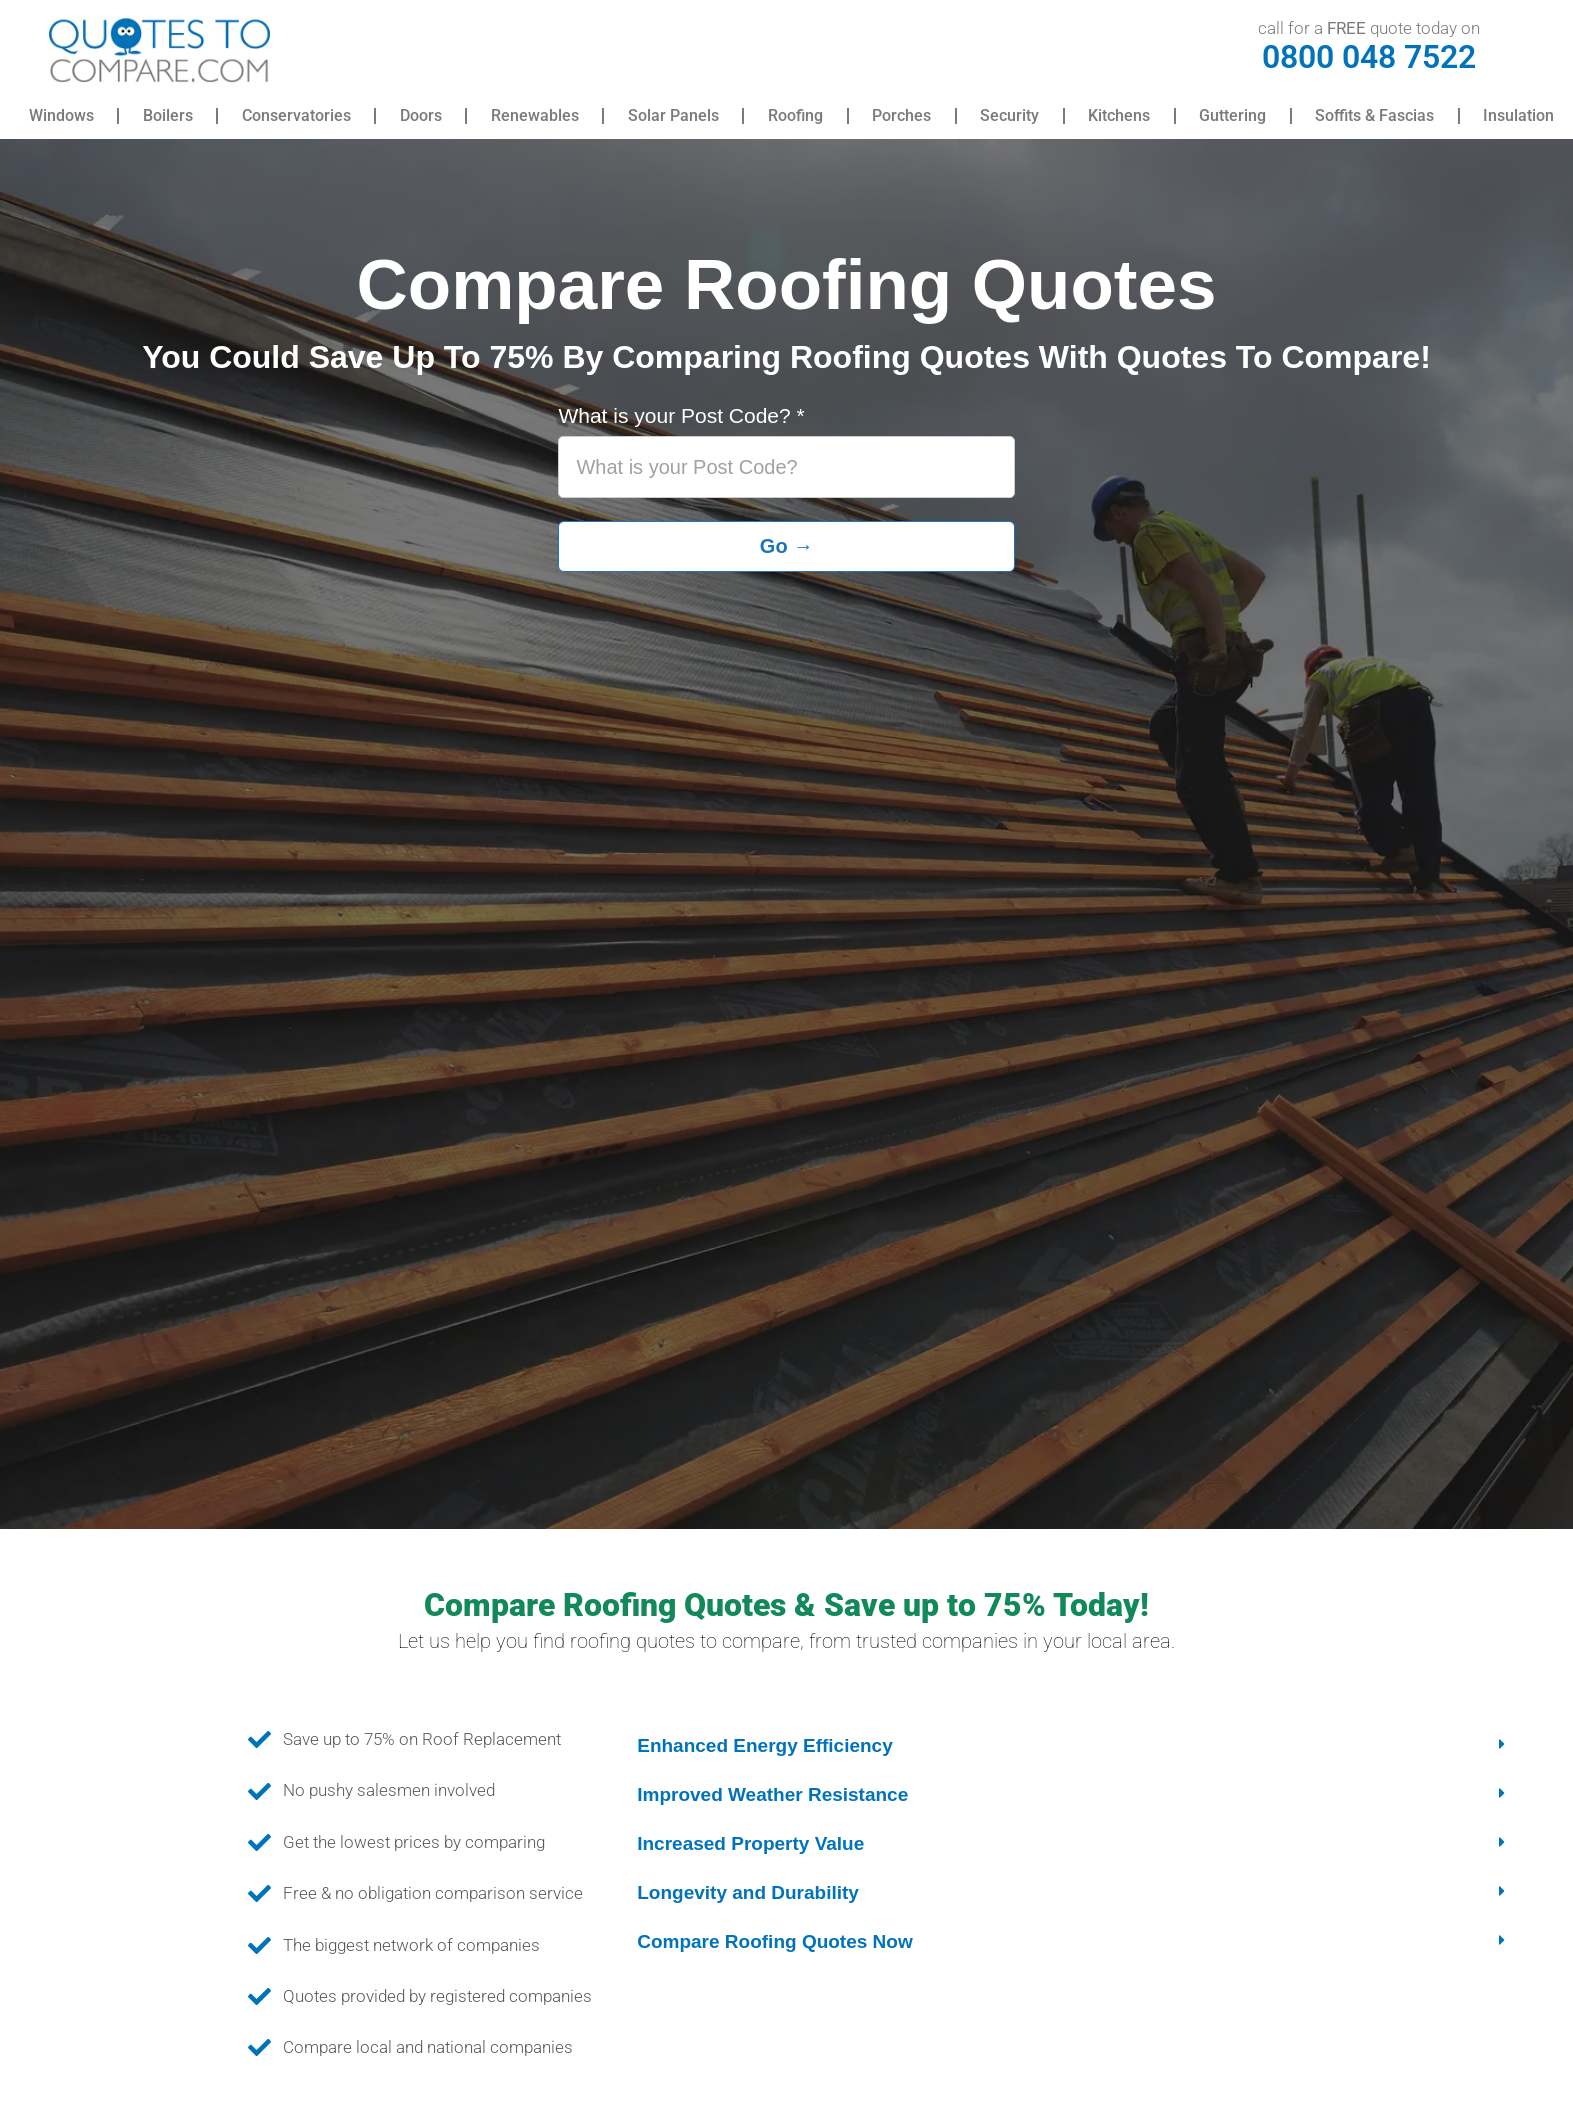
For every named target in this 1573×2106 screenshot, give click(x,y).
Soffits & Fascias (1374, 115)
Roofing (795, 115)
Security (1009, 115)
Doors (421, 115)
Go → (786, 546)
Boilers (168, 115)
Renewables (535, 115)
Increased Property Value (750, 1843)
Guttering (1232, 115)
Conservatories (296, 115)
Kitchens (1119, 115)
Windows (61, 115)
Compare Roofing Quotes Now (775, 1941)
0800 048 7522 (1369, 57)
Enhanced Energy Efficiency (765, 1745)
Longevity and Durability (748, 1892)
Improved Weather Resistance (772, 1794)
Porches (901, 115)
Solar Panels (673, 115)
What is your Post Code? (681, 416)
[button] (1073, 1745)
